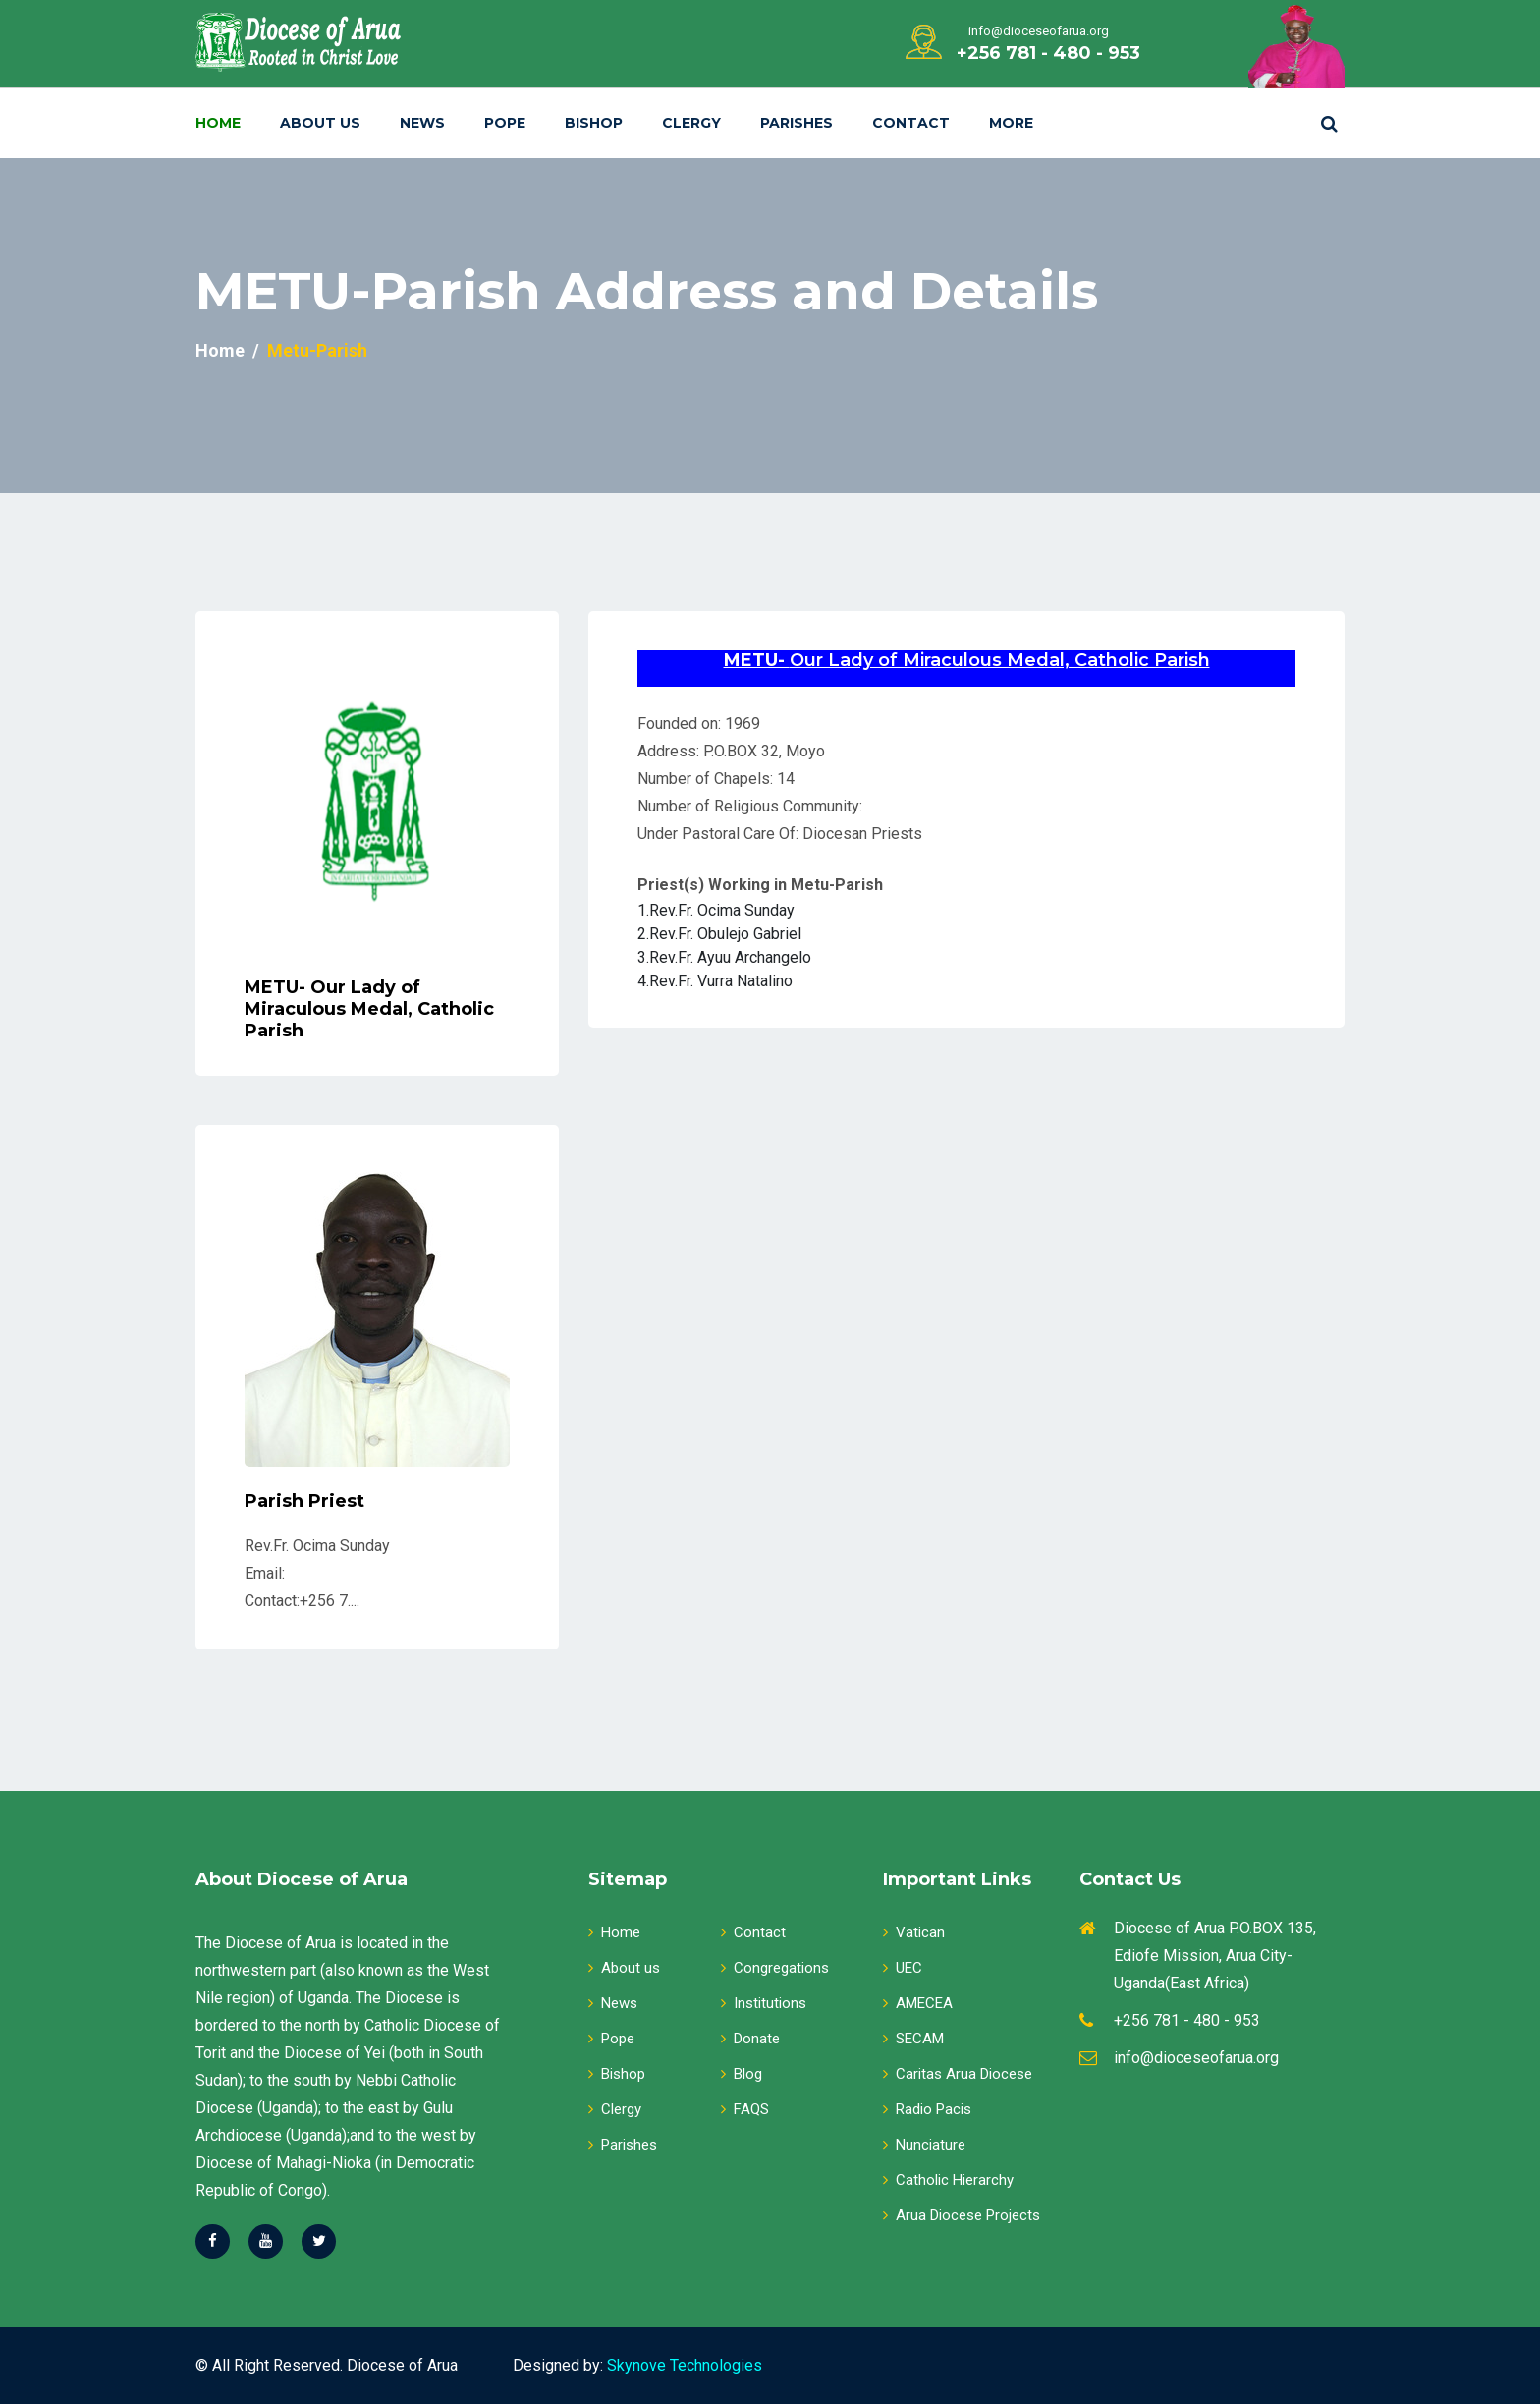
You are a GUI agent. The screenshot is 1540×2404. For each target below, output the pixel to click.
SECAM (913, 2038)
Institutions (763, 2003)
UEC (902, 1968)
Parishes (796, 123)
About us (624, 1968)
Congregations (775, 1968)
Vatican (914, 1932)
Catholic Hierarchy (948, 2180)
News (422, 123)
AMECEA (918, 2003)
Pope (504, 123)
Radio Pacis (927, 2109)
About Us (320, 123)
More (1011, 123)
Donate (750, 2038)
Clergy (691, 123)
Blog (741, 2074)
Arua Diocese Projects (961, 2215)
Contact (911, 123)
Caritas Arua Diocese (957, 2074)
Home (218, 123)
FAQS (745, 2109)
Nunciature (924, 2144)
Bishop (594, 123)
